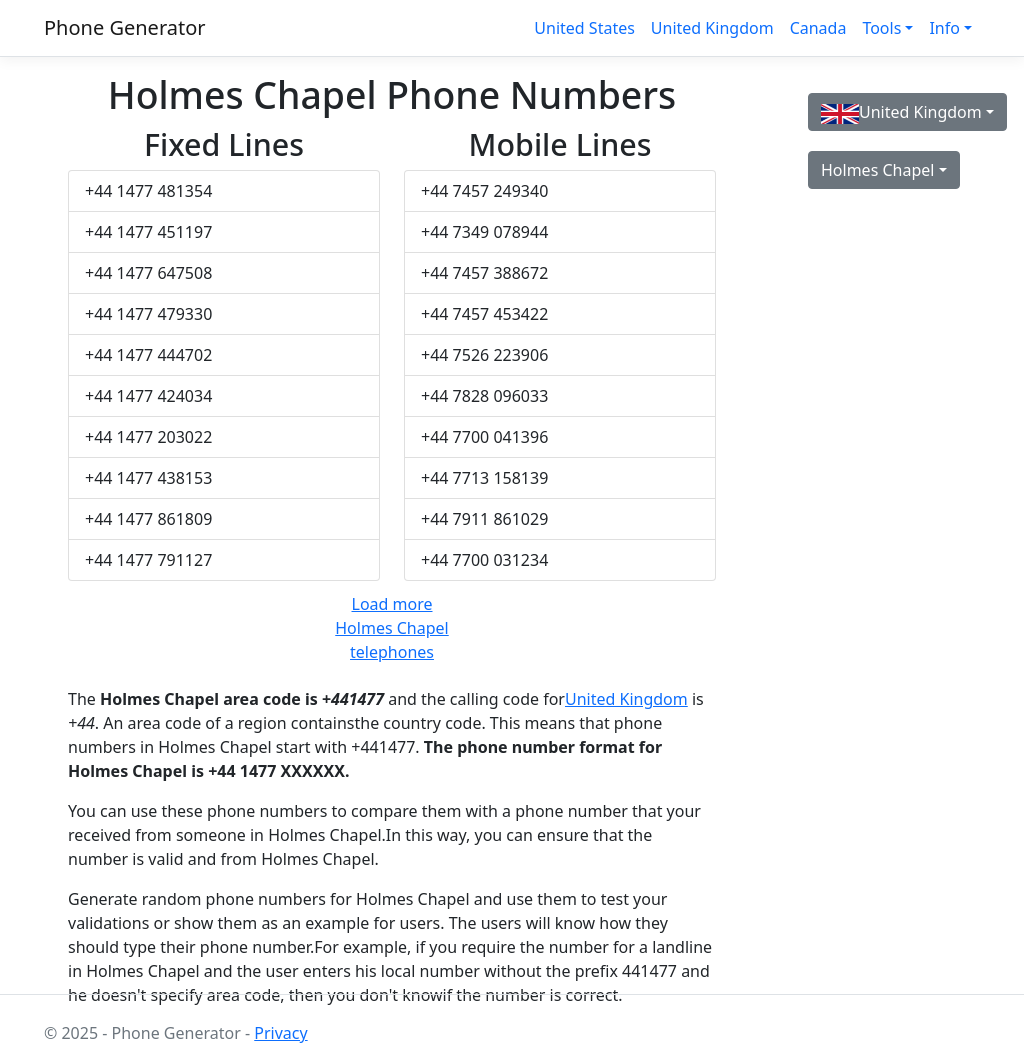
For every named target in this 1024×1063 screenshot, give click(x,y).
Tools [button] (881, 28)
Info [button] (944, 28)
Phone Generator (125, 27)
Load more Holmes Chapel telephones (391, 628)
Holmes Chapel (877, 170)
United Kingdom (712, 28)
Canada (818, 28)
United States (584, 28)
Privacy (280, 1033)
